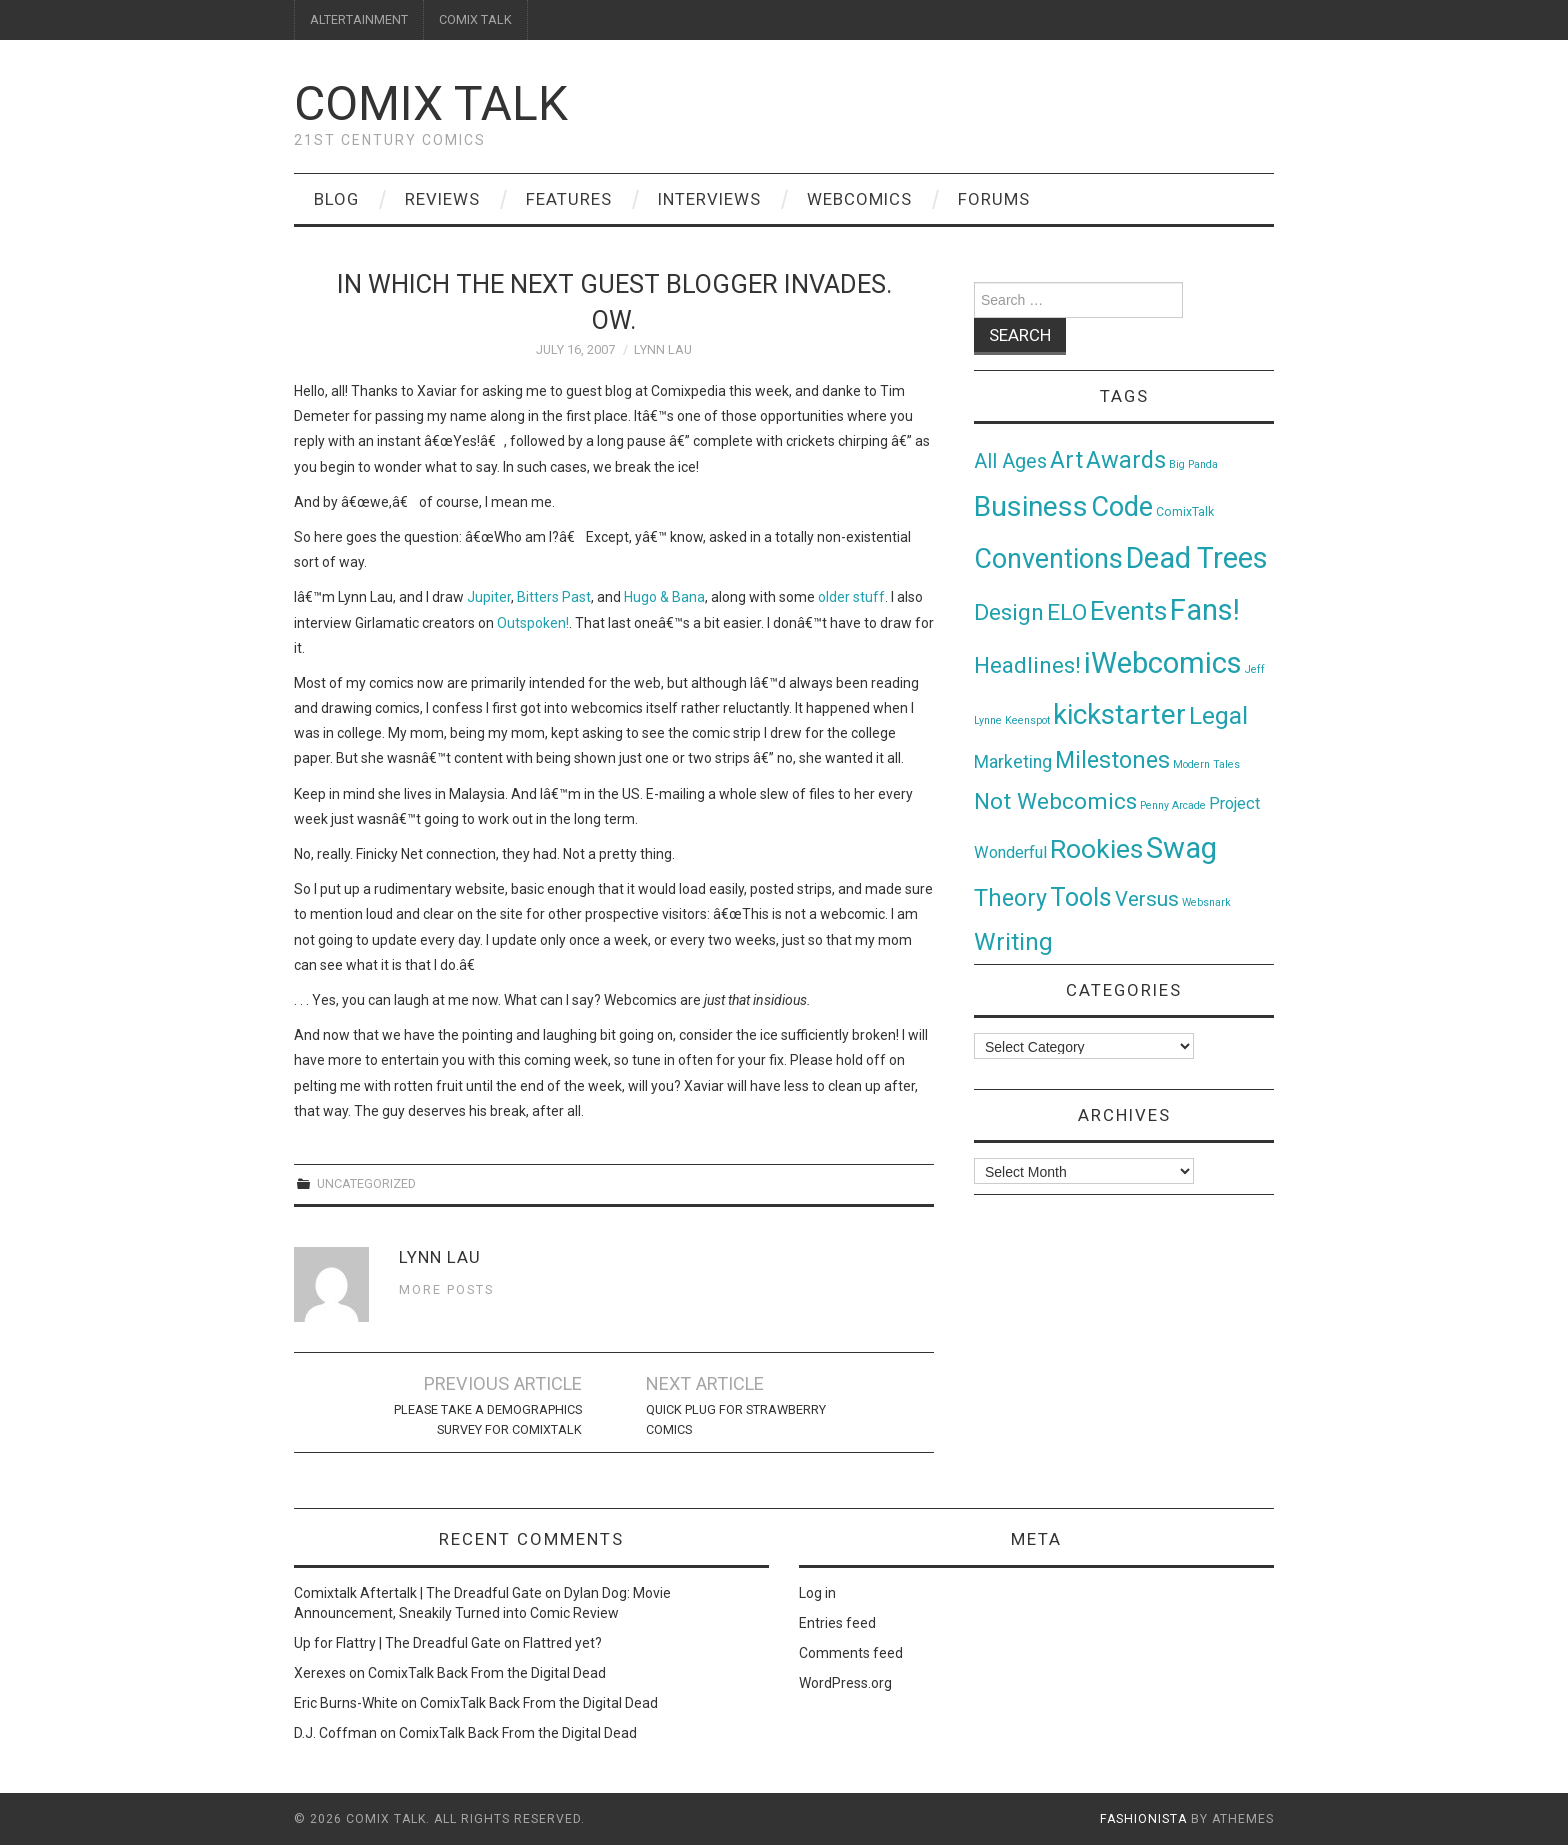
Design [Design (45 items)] (1009, 612)
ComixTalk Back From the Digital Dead (487, 1673)
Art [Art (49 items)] (1066, 460)
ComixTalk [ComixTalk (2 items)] (1185, 512)
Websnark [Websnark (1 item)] (1206, 902)
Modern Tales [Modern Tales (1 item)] (1206, 764)
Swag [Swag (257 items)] (1181, 848)
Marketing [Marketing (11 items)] (1013, 762)
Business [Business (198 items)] (1031, 506)
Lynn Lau (663, 349)
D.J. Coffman (335, 1733)
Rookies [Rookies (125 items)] (1096, 848)
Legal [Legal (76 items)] (1218, 715)
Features (569, 199)
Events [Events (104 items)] (1128, 611)
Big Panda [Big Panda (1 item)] (1193, 464)
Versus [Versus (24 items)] (1147, 899)
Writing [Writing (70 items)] (1013, 941)
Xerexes (320, 1673)
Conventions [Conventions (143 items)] (1048, 559)
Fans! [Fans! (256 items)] (1205, 610)
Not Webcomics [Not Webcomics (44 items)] (1055, 801)
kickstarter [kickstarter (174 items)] (1119, 714)
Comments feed (851, 1653)
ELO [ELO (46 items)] (1067, 612)
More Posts (446, 1289)
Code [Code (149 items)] (1122, 507)
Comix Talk (431, 103)
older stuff (851, 597)
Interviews (709, 199)
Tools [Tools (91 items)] (1081, 897)
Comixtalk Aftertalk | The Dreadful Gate (418, 1593)
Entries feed (837, 1623)
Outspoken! (533, 623)
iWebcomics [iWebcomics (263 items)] (1163, 663)
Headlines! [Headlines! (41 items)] (1027, 665)
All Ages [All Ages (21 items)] (1010, 461)
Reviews (442, 199)
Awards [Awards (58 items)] (1126, 460)
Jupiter (489, 597)
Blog (336, 199)
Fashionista (1143, 1819)
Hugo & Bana (664, 597)
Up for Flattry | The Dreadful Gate (397, 1643)
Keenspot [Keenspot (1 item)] (1027, 720)
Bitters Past (554, 597)
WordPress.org (845, 1683)
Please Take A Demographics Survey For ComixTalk (488, 1419)
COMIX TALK (475, 19)
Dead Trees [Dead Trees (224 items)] (1197, 558)
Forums (994, 199)
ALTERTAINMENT (359, 19)
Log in (817, 1593)
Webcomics (859, 199)
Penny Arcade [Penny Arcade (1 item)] (1173, 805)
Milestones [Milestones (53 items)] (1112, 760)
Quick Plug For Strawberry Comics (736, 1419)
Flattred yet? (562, 1643)
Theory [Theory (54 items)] (1010, 898)
